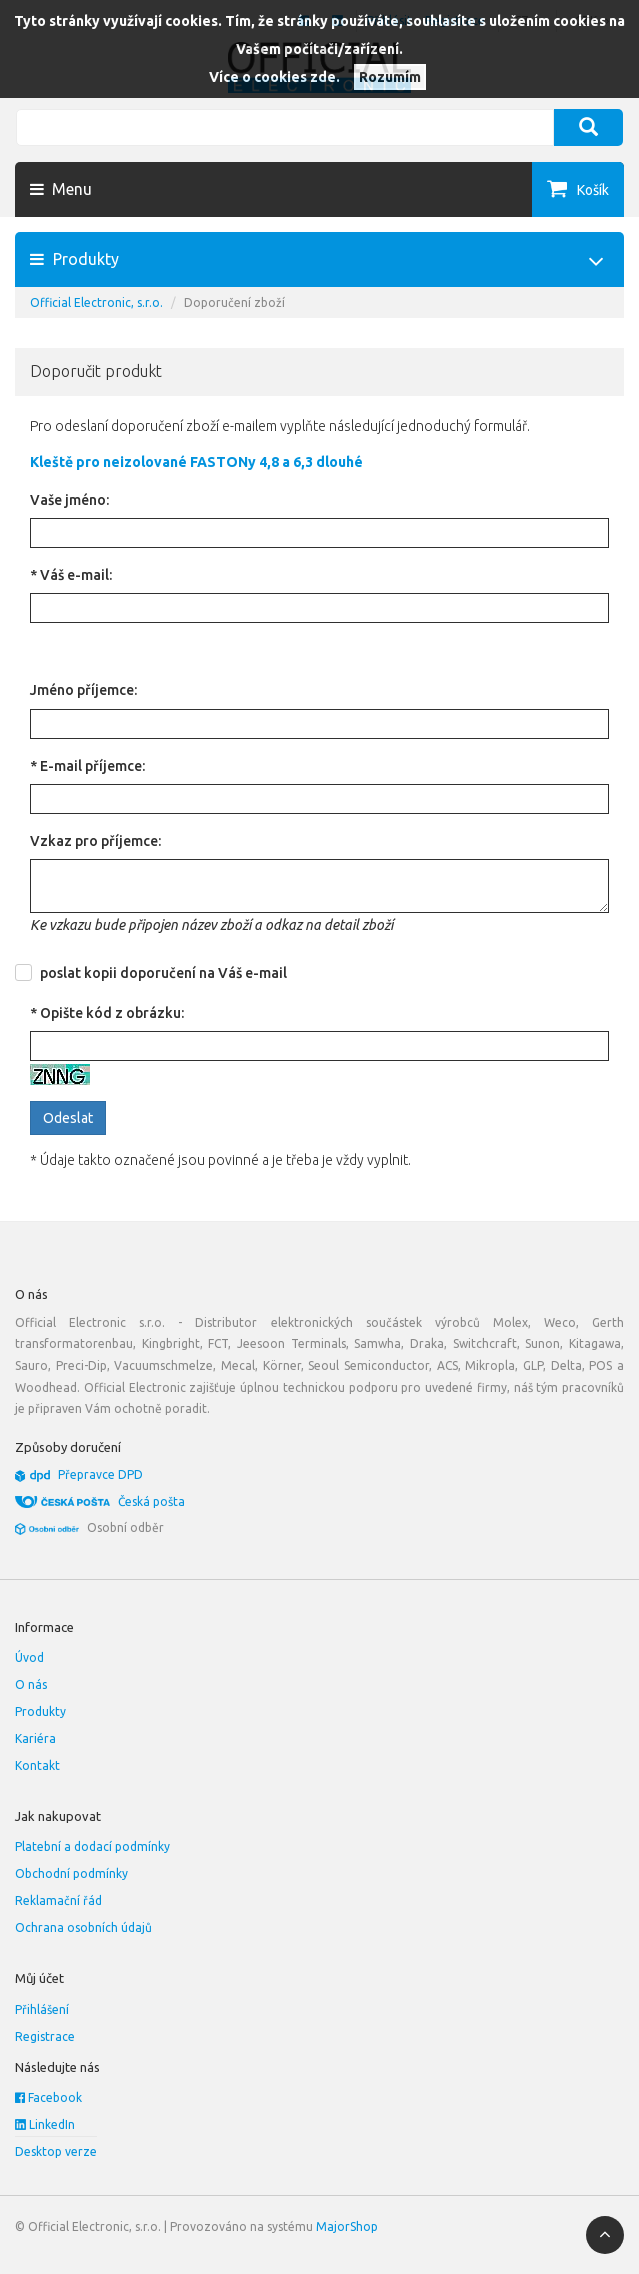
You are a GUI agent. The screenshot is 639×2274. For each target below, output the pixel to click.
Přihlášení (42, 2009)
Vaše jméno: (69, 500)
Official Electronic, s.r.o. (96, 302)
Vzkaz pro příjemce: (95, 841)
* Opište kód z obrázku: (107, 1013)
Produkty (40, 1711)
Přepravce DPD (100, 1474)
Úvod (29, 1657)
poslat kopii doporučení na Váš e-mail (163, 973)
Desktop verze (56, 2151)
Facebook (48, 2097)
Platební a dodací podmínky (92, 1846)
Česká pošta (151, 1501)
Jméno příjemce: (83, 690)
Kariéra (35, 1738)
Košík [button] (593, 190)
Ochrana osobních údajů (83, 1927)
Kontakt (37, 1765)
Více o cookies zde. (274, 77)
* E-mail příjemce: (87, 766)
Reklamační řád (58, 1900)
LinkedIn (45, 2124)
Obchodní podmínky (71, 1873)
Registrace (45, 2036)
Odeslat (68, 1118)
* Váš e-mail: (71, 575)
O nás (31, 1684)
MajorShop (347, 2226)
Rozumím (390, 77)
